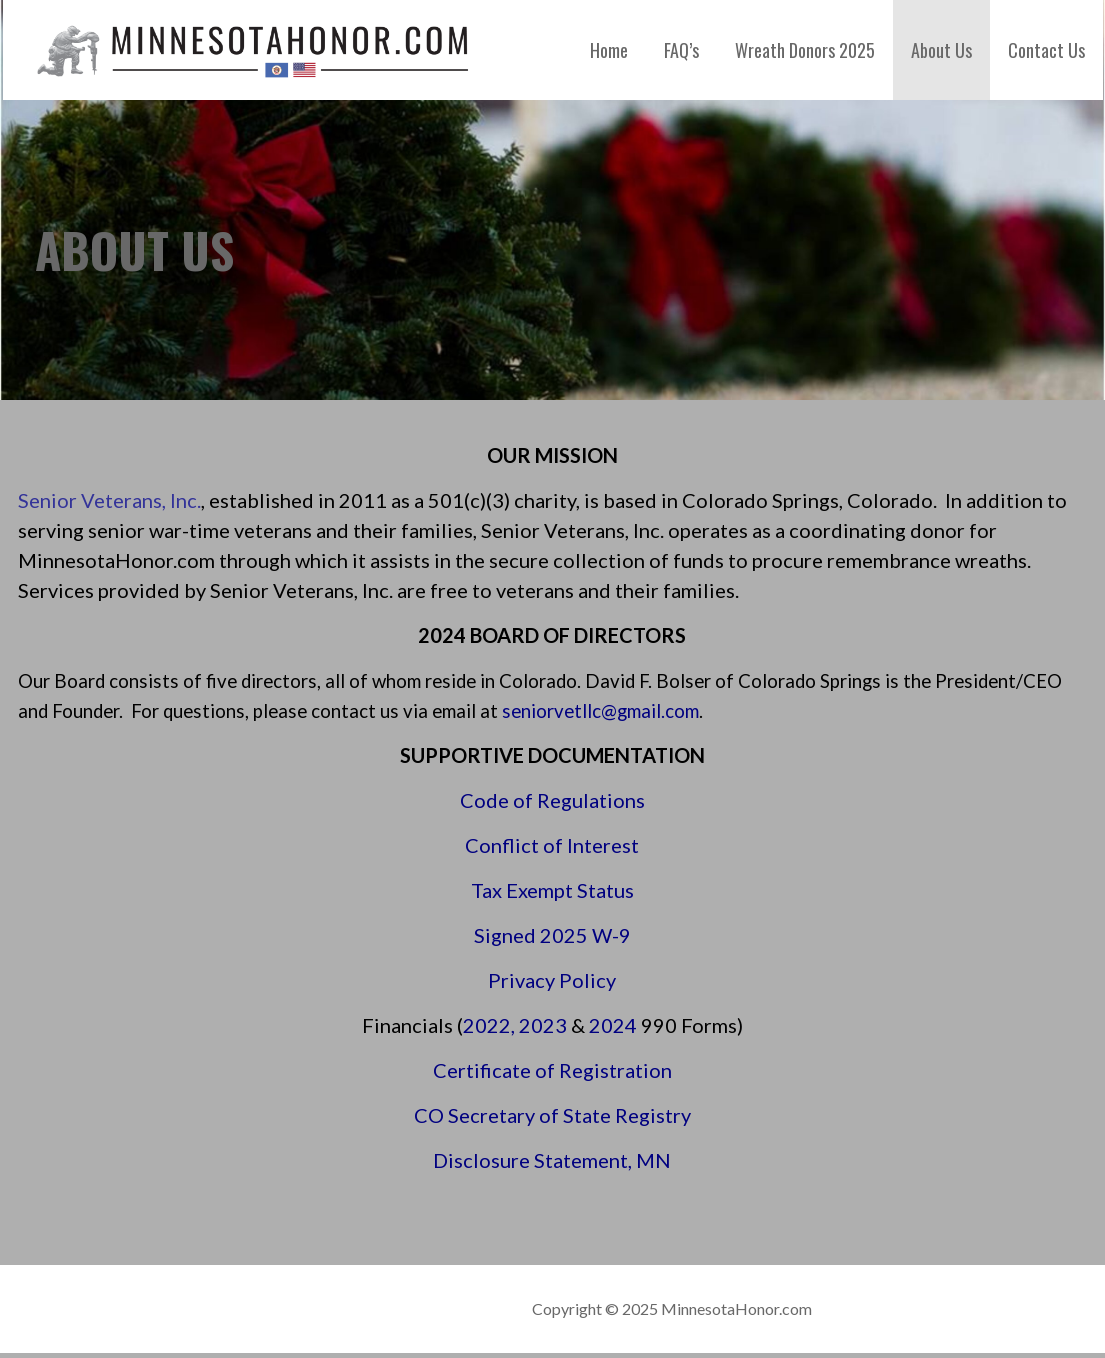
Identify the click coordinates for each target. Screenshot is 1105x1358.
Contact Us (1046, 50)
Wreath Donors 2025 (805, 50)
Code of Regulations (552, 800)
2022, (491, 1025)
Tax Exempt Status (552, 890)
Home (609, 50)
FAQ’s (681, 50)
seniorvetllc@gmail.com (600, 711)
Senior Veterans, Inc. (109, 500)
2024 (613, 1025)
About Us (941, 50)
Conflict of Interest (552, 845)
